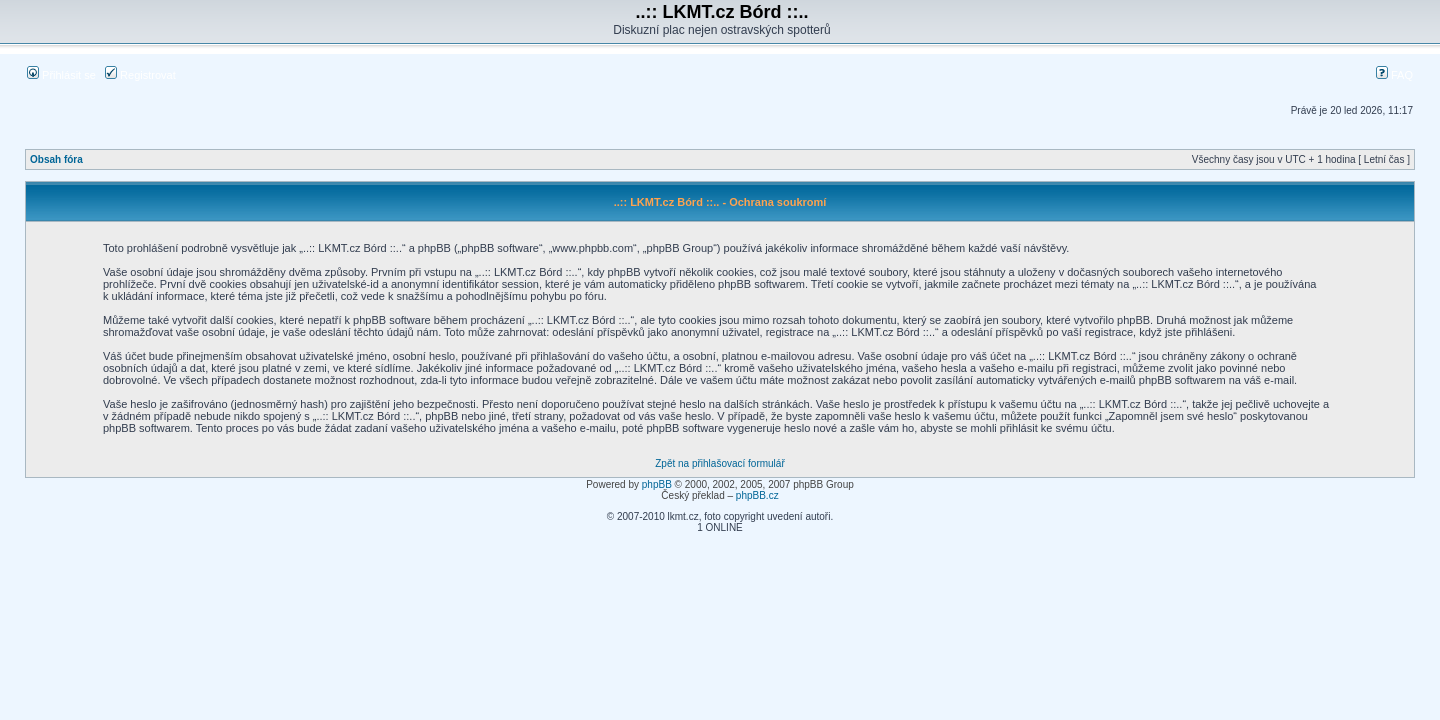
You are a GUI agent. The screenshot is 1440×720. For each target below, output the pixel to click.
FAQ (1394, 75)
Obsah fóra (56, 159)
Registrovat (140, 75)
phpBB (657, 484)
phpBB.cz (757, 495)
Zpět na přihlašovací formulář (720, 463)
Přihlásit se (61, 75)
